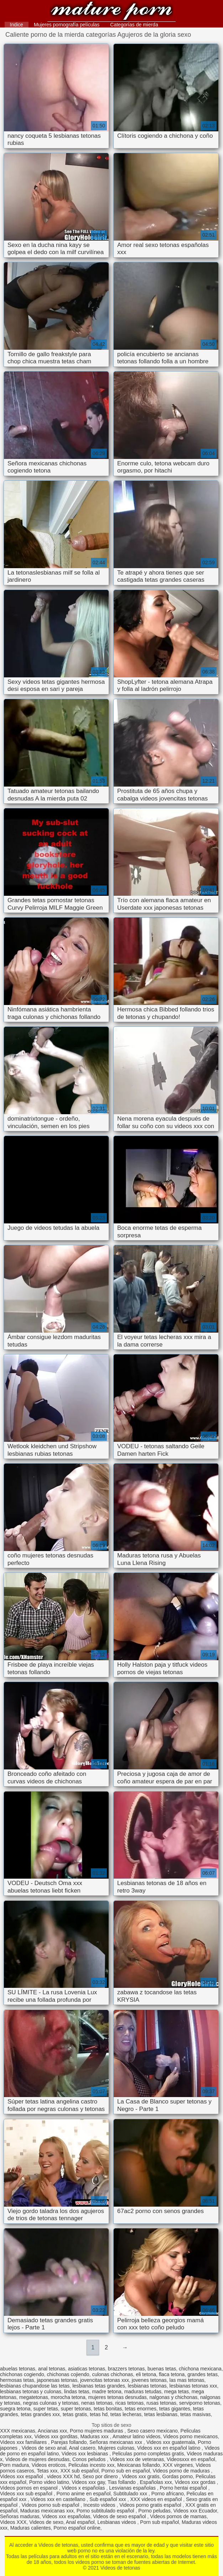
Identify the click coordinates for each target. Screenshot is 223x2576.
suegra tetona (15, 2408)
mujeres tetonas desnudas (117, 2397)
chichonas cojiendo (68, 2374)
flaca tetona (172, 2374)
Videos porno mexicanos (190, 2436)
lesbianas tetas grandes (98, 2386)
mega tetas (176, 2391)
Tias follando (122, 2482)
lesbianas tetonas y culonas (30, 2391)
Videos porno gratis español (150, 2505)
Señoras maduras (20, 2516)
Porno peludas (154, 2511)
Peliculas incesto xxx (91, 2465)
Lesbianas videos (117, 2522)
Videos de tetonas (111, 11)
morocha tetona (68, 2397)
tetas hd (99, 2414)
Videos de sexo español (120, 2516)
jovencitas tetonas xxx (104, 2380)
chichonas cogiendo (22, 2374)
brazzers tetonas (126, 2369)
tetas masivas (195, 2414)
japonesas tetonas (57, 2380)
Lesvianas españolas (133, 2488)
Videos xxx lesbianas (85, 2453)
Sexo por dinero (101, 2476)
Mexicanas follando (138, 2465)
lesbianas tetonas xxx (193, 2386)
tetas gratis (75, 2414)
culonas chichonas (112, 2374)
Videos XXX (13, 2522)
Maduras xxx (95, 2436)
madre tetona (106, 2391)
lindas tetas (76, 2391)
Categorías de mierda (134, 24)
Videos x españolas (84, 2488)
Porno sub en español (126, 2471)
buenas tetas (161, 2369)
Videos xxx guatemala (170, 2442)
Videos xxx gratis (141, 2476)
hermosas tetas (17, 2380)
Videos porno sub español (51, 2505)
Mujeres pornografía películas (66, 24)
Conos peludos (89, 2459)
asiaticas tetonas (86, 2369)
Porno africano (167, 2493)
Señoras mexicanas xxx (116, 2442)
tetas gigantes (174, 2408)
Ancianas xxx (52, 2431)
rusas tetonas (161, 2403)
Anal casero (82, 2448)
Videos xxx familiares (24, 2442)
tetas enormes (140, 2408)
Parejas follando (69, 2442)
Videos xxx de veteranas (137, 2459)
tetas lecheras (125, 2414)
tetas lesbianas (160, 2414)
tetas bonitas (108, 2408)
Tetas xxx (47, 2471)
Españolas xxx (156, 2482)
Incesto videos (99, 2505)
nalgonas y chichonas (174, 2397)
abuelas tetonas (17, 2369)
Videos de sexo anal (44, 2448)
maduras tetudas (142, 2391)
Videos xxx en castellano (59, 2499)
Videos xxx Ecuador (195, 2511)
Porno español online (76, 2528)
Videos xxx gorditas (55, 2436)
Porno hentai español (184, 2488)
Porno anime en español (84, 2493)
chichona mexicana (200, 2369)
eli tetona (146, 2374)
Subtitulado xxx (131, 2493)
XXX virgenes (178, 2465)
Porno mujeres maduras (97, 2431)
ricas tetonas (129, 2403)
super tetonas (76, 2408)
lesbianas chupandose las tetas (34, 2386)
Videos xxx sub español (27, 2493)
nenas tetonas (97, 2403)
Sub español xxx (108, 2499)
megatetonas (33, 2397)
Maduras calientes (30, 2528)
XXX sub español (79, 2471)
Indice (16, 24)
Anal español (80, 2522)
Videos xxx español (22, 2476)
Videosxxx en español (191, 2459)
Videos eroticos (49, 2465)
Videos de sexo (46, 2522)
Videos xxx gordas (196, 2482)
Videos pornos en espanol (29, 2488)
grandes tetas (202, 2374)
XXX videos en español (156, 2499)
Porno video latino (49, 2482)
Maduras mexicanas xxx (47, 2511)
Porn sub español (159, 2522)
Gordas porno (177, 2476)
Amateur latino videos (137, 2436)
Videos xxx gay (88, 2482)
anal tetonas (51, 2369)
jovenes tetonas (149, 2380)
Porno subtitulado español (106, 2511)
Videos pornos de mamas (178, 2516)
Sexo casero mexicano (152, 2431)
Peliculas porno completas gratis (148, 2453)
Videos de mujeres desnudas (37, 2459)
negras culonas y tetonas (51, 2403)
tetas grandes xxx (40, 2414)
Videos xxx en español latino (169, 2448)
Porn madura (14, 2465)
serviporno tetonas (199, 2403)
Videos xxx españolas (66, 2516)
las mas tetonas (187, 2380)
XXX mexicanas (17, 2431)
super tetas (45, 2408)
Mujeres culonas (116, 2448)
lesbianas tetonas (147, 2386)
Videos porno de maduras (182, 2471)
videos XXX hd (63, 2476)
